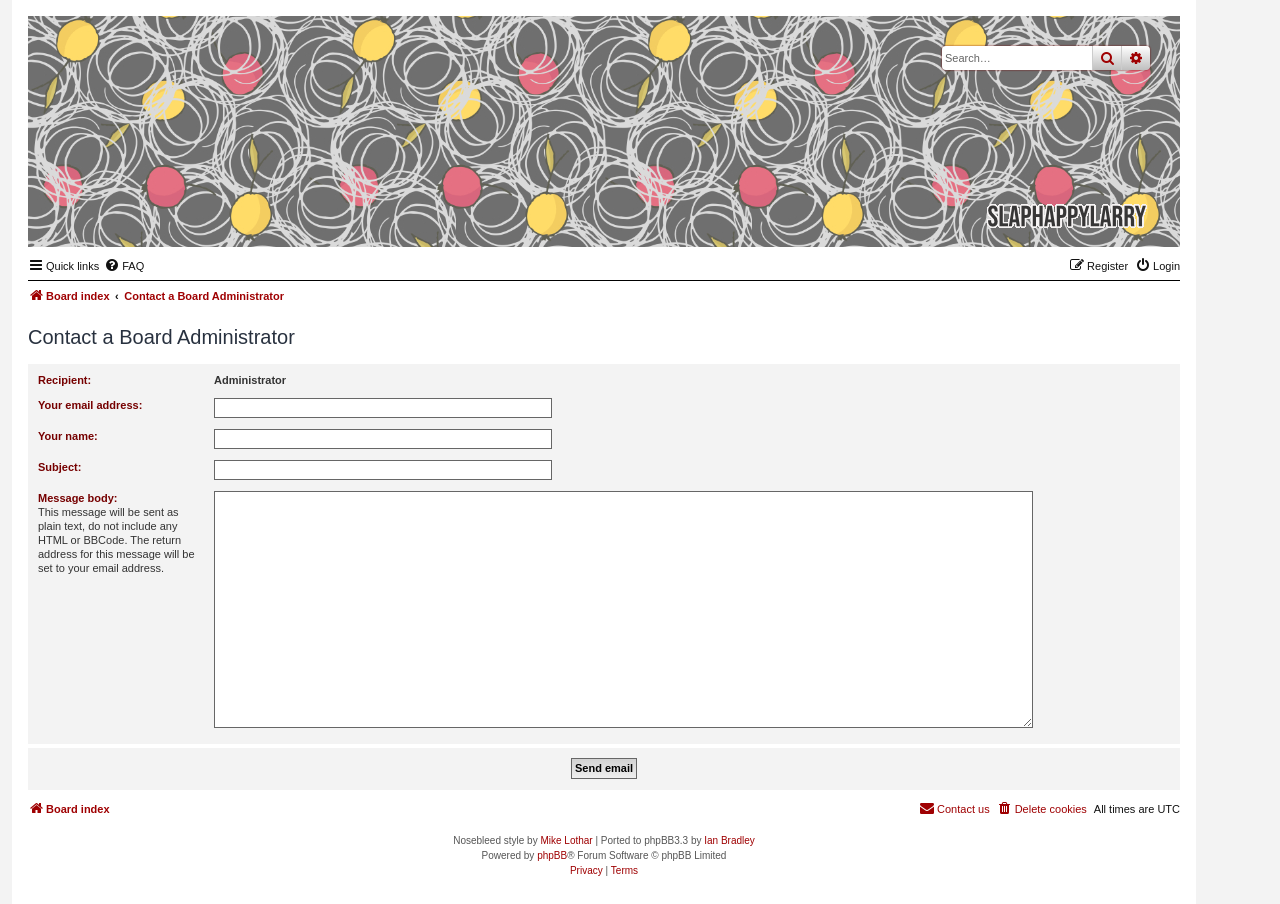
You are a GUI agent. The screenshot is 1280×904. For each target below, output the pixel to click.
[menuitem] (124, 266)
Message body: (77, 498)
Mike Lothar (566, 840)
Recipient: (64, 380)
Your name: (68, 436)
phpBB (552, 855)
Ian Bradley (729, 840)
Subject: (59, 467)
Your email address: (90, 405)
